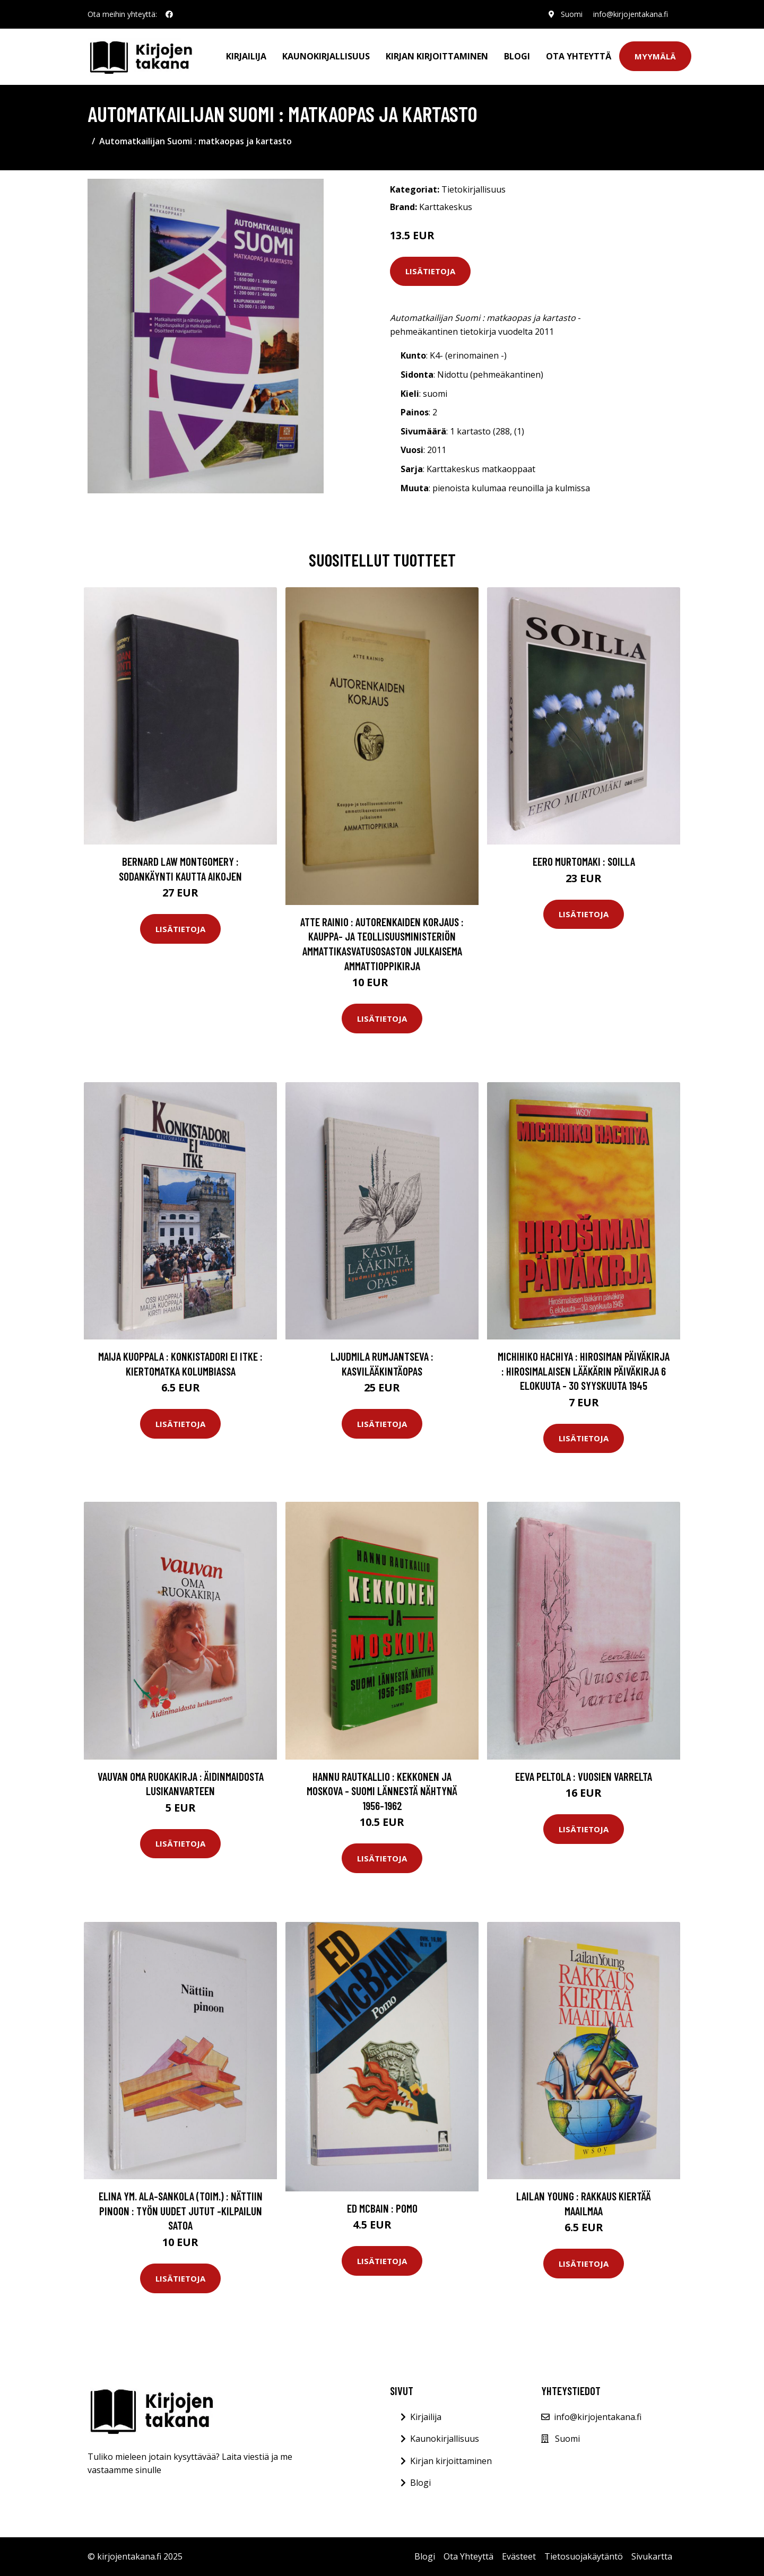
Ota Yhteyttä (578, 56)
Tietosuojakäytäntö (583, 2556)
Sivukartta (651, 2556)
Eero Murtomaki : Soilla (584, 861)
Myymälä (655, 56)
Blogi (517, 56)
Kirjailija (246, 56)
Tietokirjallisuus (473, 189)
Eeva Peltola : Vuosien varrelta (583, 1776)
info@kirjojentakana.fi (630, 14)
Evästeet (519, 2556)
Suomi (572, 14)
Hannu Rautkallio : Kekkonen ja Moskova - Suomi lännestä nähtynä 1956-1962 (382, 1791)
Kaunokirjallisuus (326, 56)
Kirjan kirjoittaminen (437, 56)
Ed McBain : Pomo (382, 2208)
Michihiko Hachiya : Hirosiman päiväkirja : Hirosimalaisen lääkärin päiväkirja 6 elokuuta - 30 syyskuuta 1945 (584, 1371)
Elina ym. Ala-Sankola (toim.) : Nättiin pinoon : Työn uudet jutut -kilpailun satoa (181, 2210)
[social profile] (169, 14)
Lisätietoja (430, 271)
